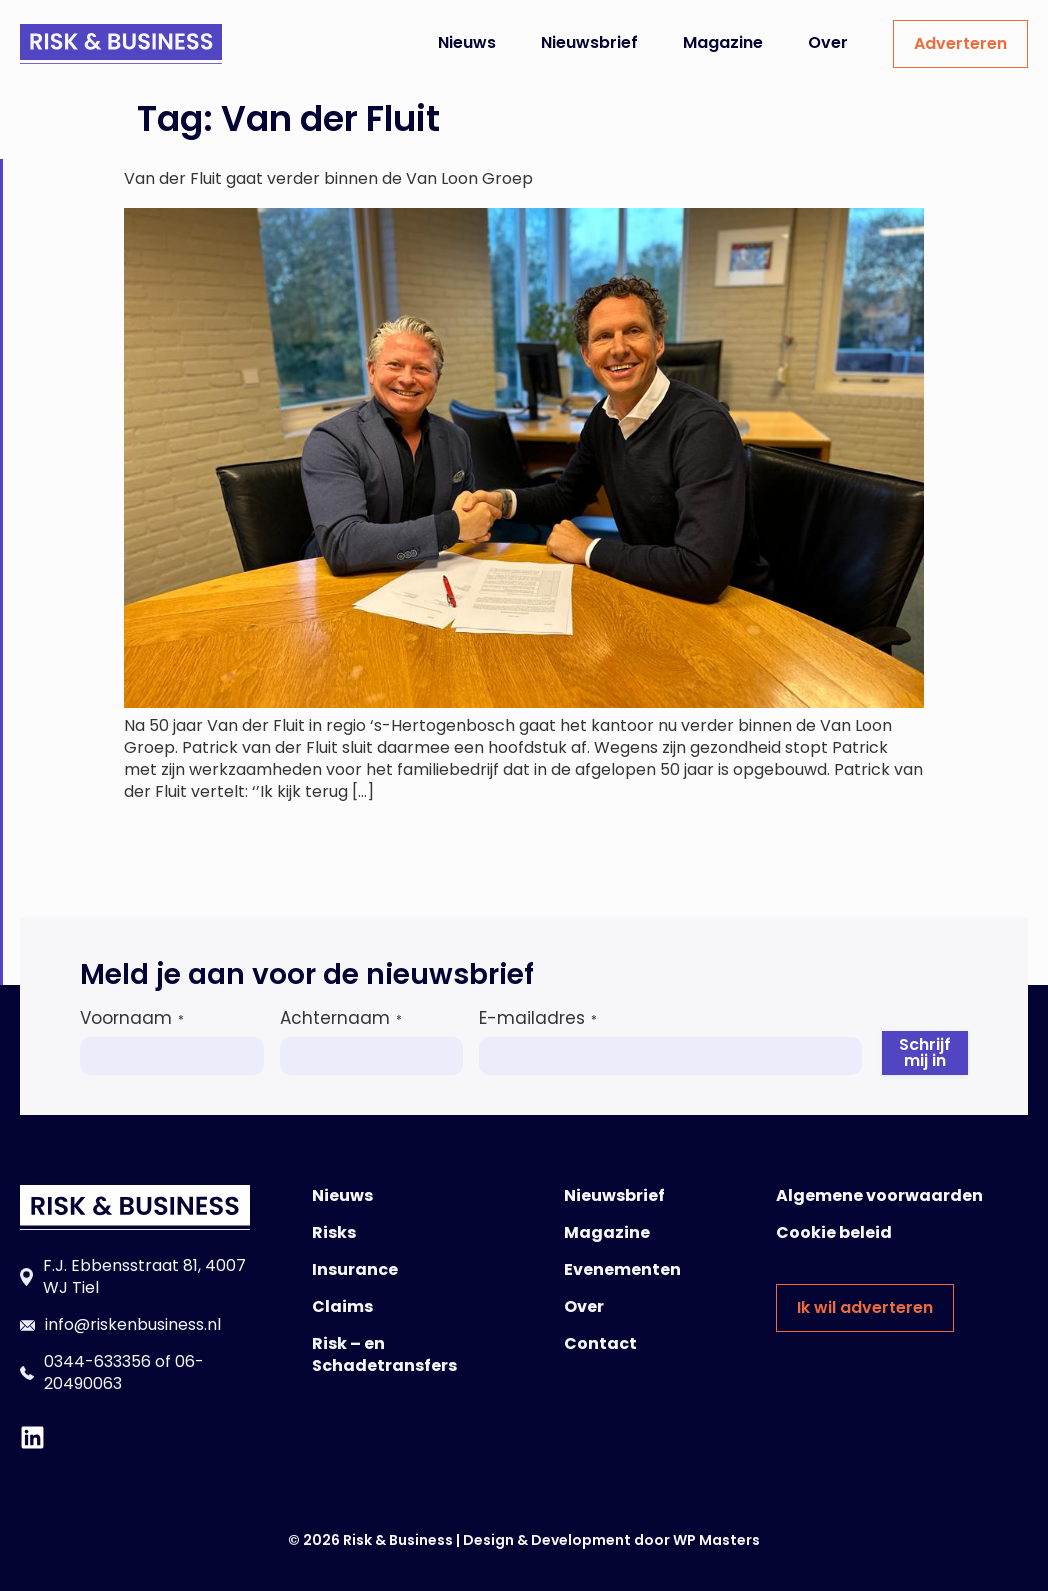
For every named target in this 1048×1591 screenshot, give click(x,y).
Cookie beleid (834, 1232)
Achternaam (341, 1018)
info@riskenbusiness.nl (133, 1324)
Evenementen (622, 1269)
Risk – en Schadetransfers (384, 1354)
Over (828, 42)
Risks (334, 1232)
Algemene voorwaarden (879, 1195)
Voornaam (132, 1018)
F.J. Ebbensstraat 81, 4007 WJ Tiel (144, 1276)
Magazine (723, 42)
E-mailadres (538, 1018)
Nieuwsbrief (589, 42)
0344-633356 (97, 1361)
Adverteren (960, 43)
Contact (600, 1343)
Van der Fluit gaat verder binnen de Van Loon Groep (328, 178)
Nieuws (467, 42)
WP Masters (716, 1540)
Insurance (355, 1269)
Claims (342, 1306)
